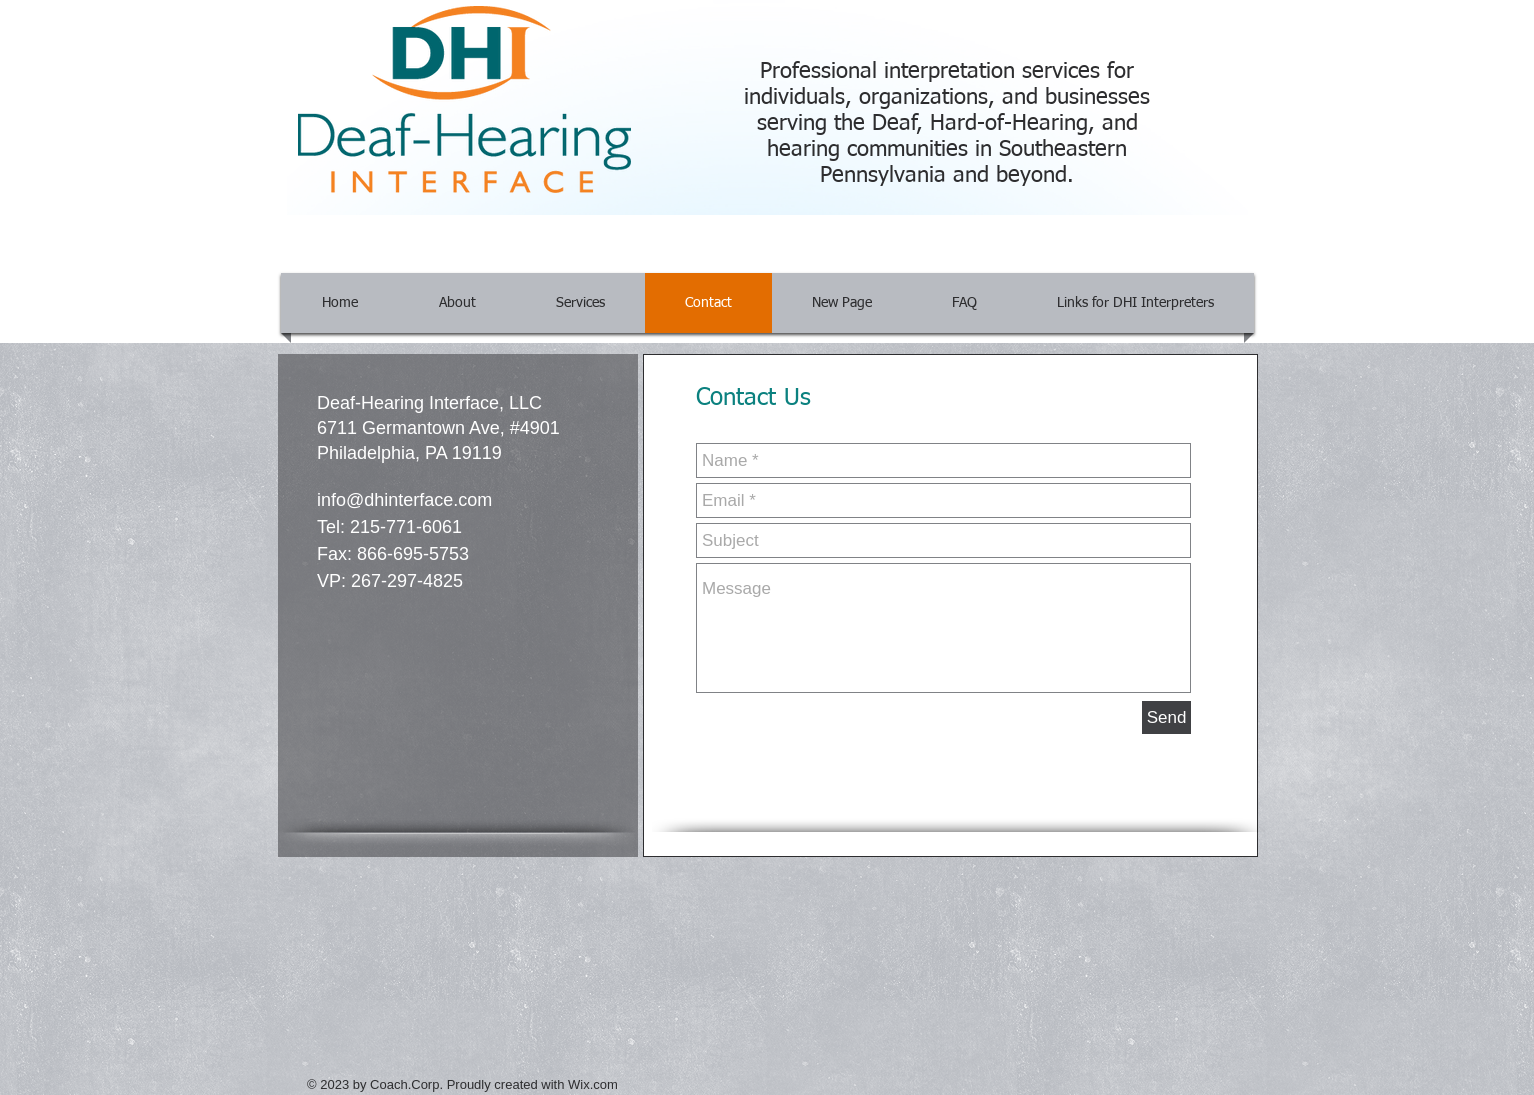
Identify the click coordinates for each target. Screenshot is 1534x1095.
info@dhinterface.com (404, 500)
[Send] (1166, 717)
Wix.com (593, 1084)
